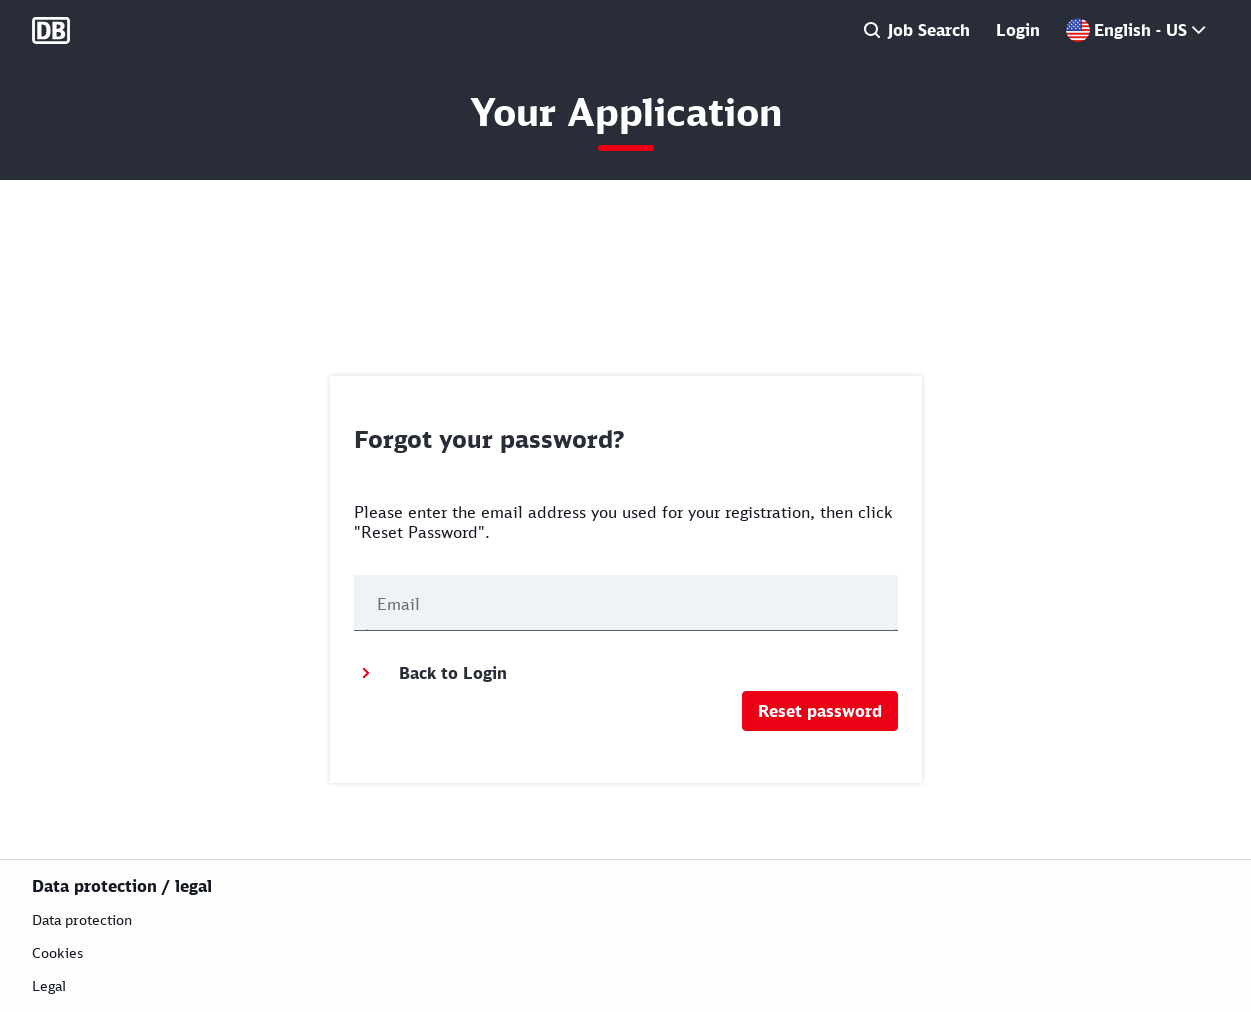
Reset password (820, 711)
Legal (49, 985)
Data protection (82, 919)
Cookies (57, 952)
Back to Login (430, 672)
